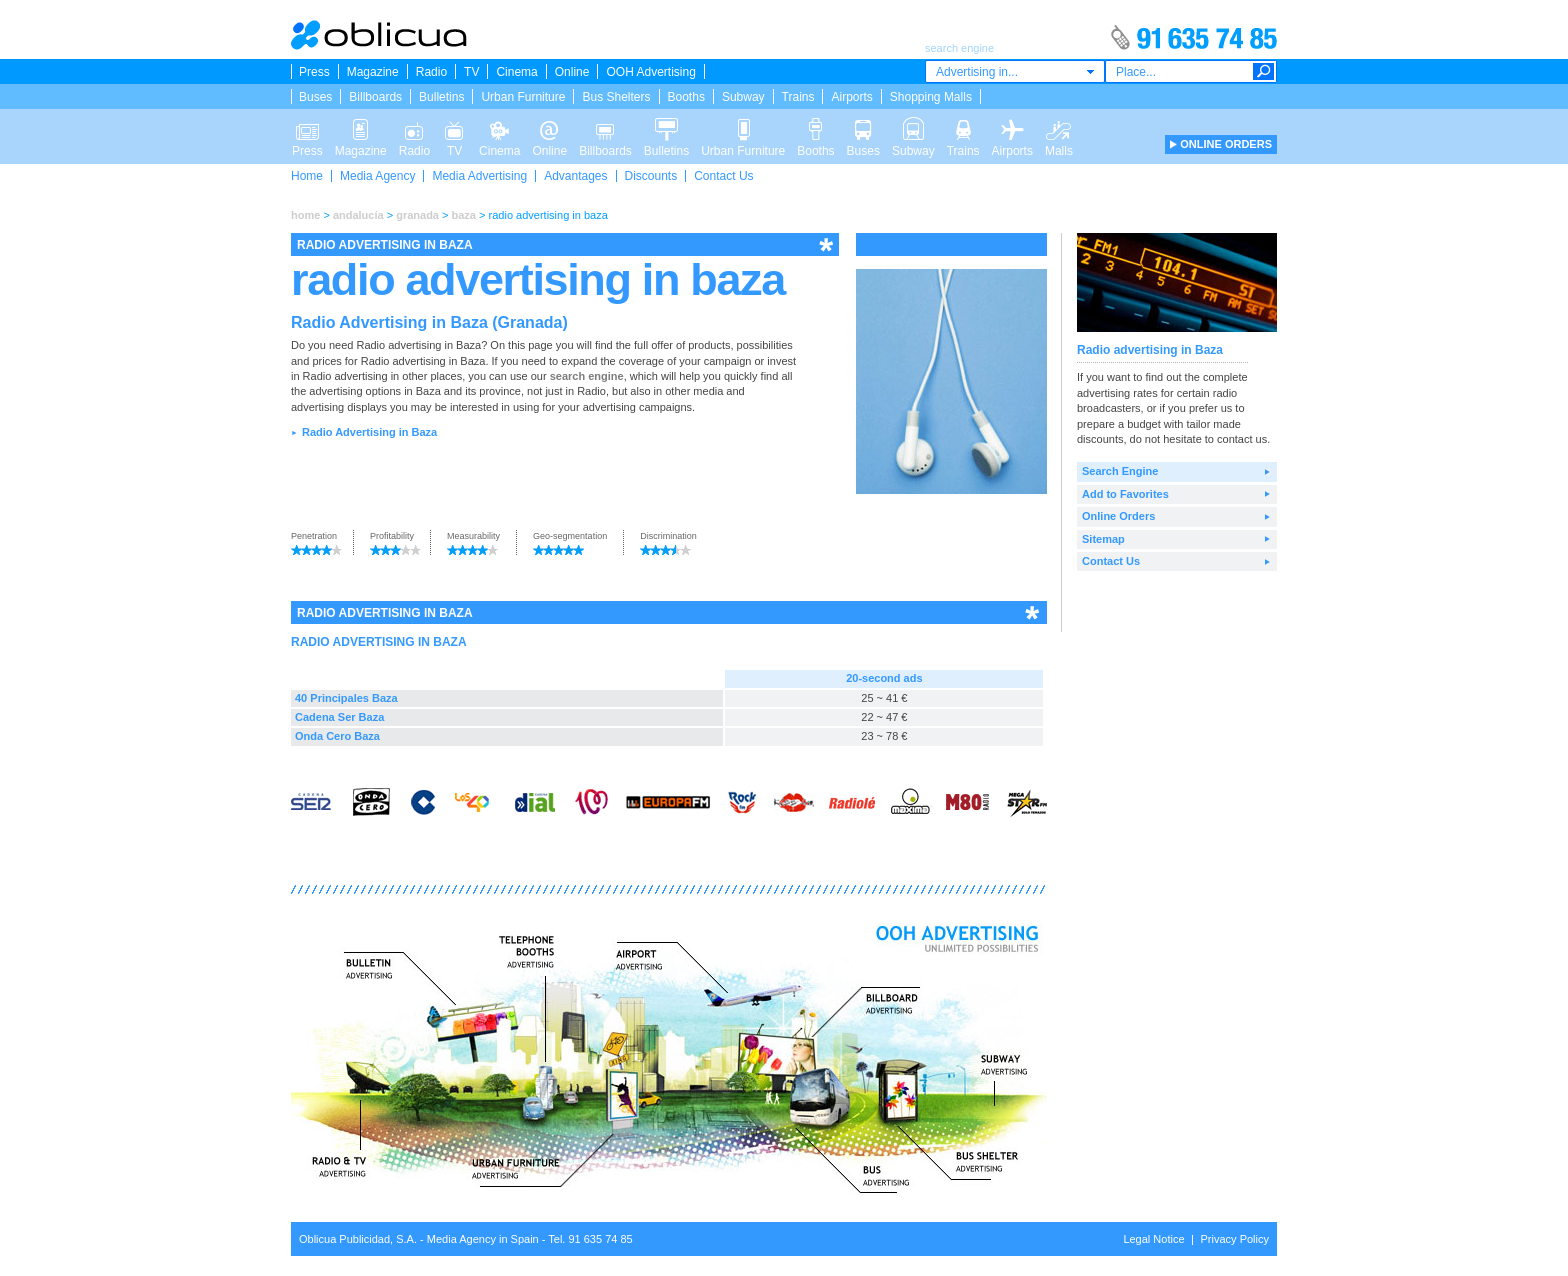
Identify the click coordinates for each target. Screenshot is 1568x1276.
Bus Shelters (616, 97)
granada (417, 215)
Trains (798, 97)
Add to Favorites (1125, 494)
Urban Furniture (523, 97)
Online (572, 72)
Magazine (373, 72)
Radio (431, 72)
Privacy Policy (1235, 1239)
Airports (851, 97)
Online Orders (1118, 516)
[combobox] (1015, 71)
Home (307, 176)
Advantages (575, 176)
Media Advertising (479, 176)
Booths (686, 97)
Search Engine (1120, 471)
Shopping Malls (931, 97)
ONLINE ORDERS (1226, 144)
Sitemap (1103, 539)
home (305, 215)
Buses (315, 97)
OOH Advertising (650, 72)
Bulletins (441, 97)
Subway (743, 97)
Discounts (651, 176)
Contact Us (723, 176)
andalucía (358, 215)
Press (314, 72)
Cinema (516, 72)
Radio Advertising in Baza (369, 432)
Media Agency (377, 176)
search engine (587, 376)
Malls (1059, 128)
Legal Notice (1153, 1239)
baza (464, 215)
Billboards (375, 97)
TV (471, 72)
